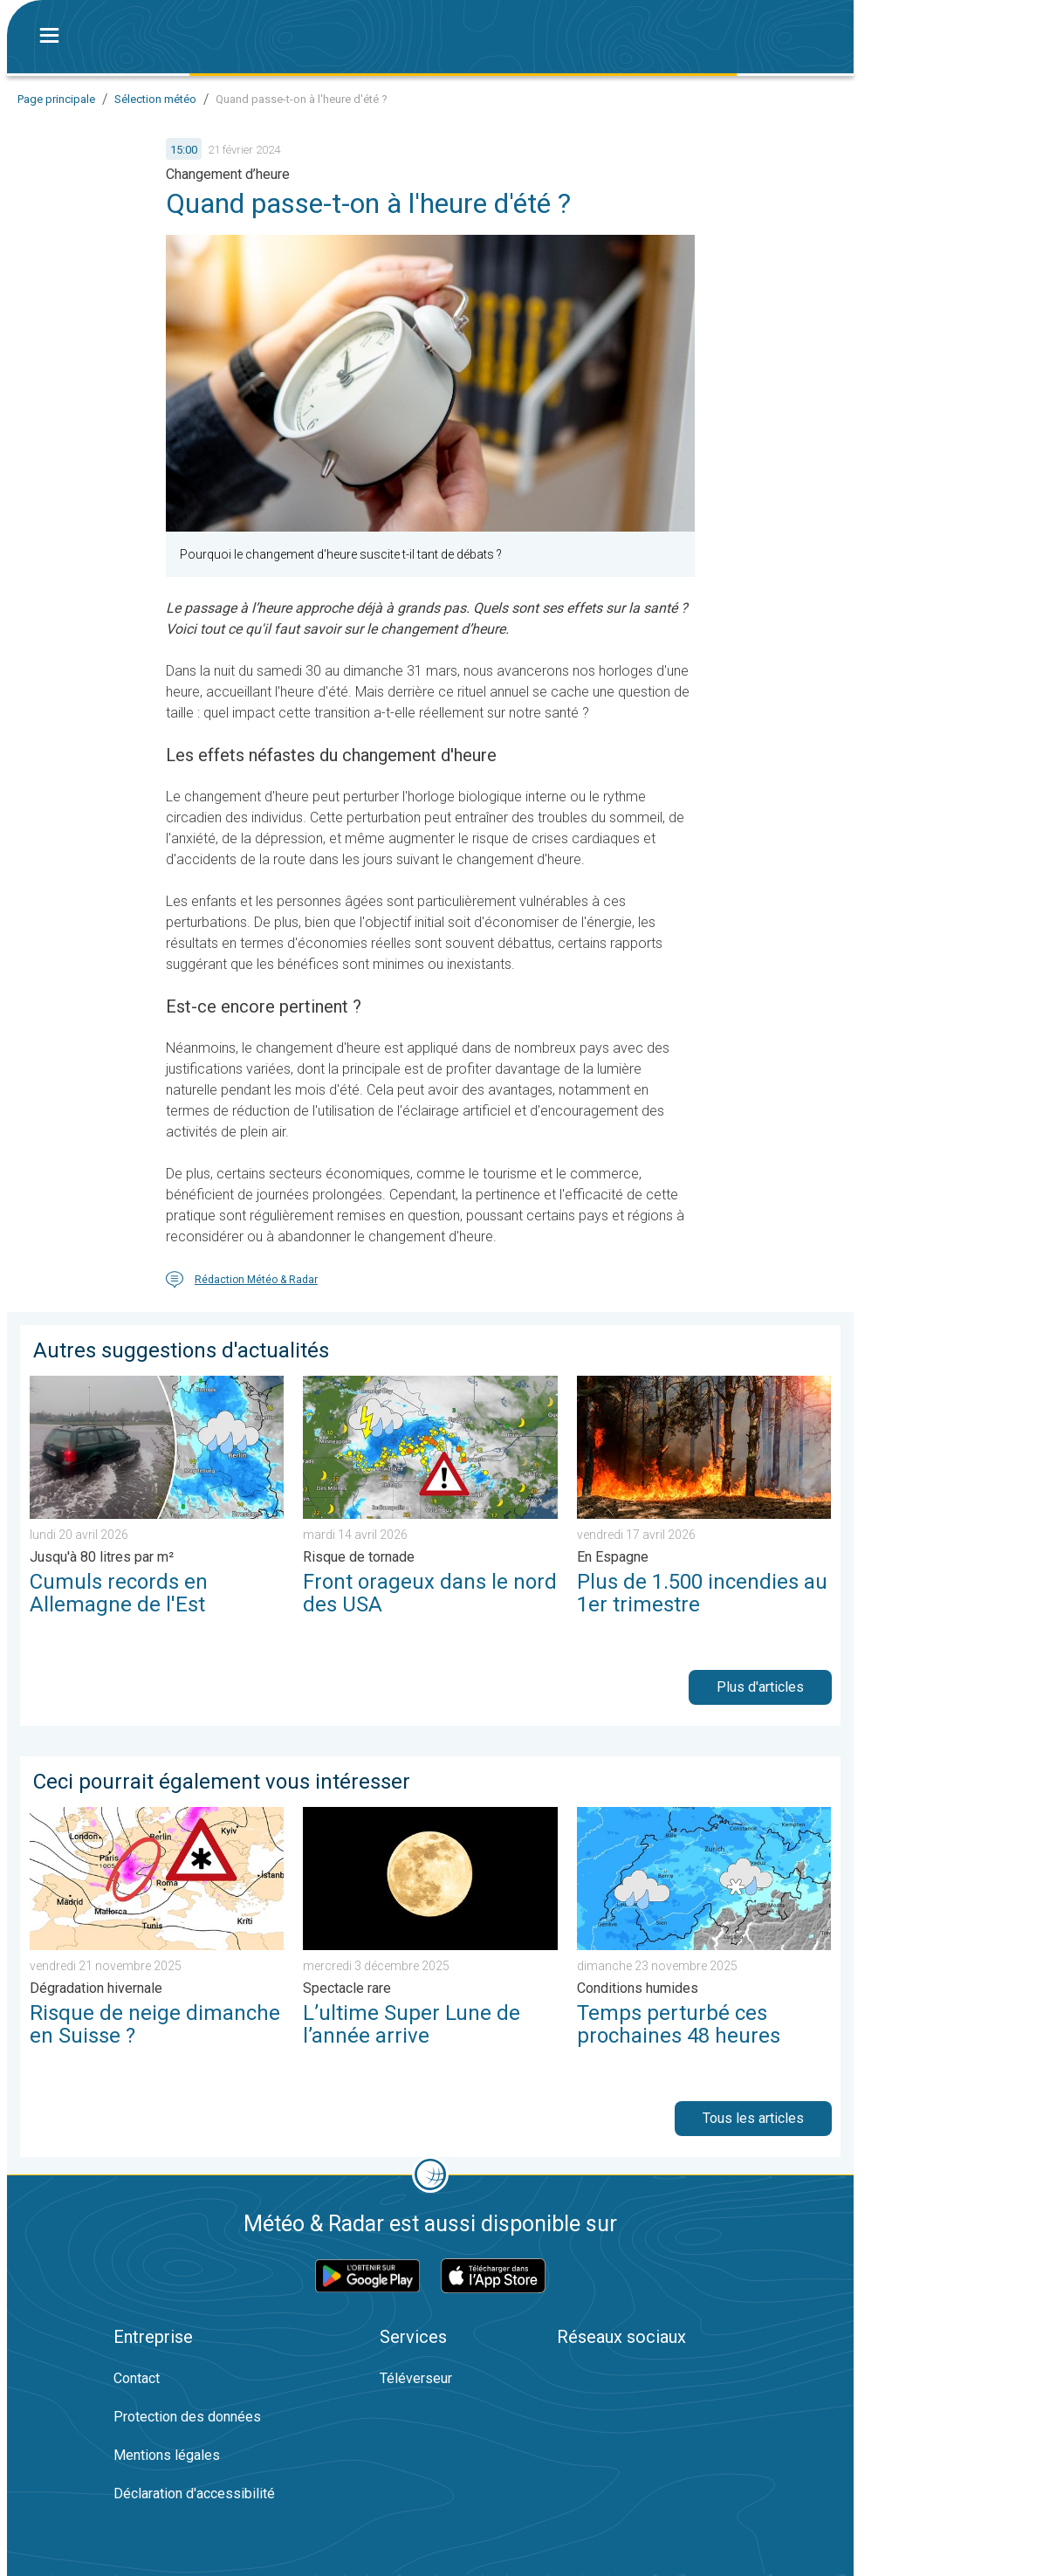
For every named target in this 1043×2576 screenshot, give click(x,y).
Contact (136, 2378)
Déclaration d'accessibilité (194, 2493)
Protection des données (187, 2416)
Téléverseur (416, 2378)
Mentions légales (166, 2455)
